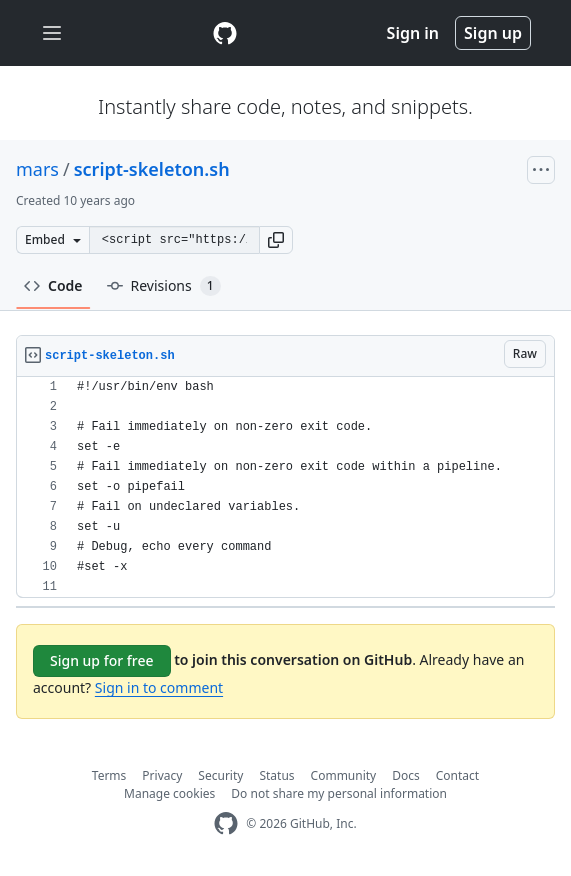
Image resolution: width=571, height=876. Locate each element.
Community (344, 775)
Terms (109, 775)
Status (276, 775)
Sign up (493, 33)
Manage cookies (169, 793)
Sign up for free (102, 660)
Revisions (164, 286)
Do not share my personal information (339, 793)
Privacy (162, 775)
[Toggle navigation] (52, 33)
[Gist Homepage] (225, 33)
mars (37, 169)
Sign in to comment (159, 687)
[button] (276, 240)
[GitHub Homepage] (226, 823)
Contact (457, 775)
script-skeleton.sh (152, 169)
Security (220, 775)
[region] (285, 487)
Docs (406, 775)
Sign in (413, 33)
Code (53, 285)
